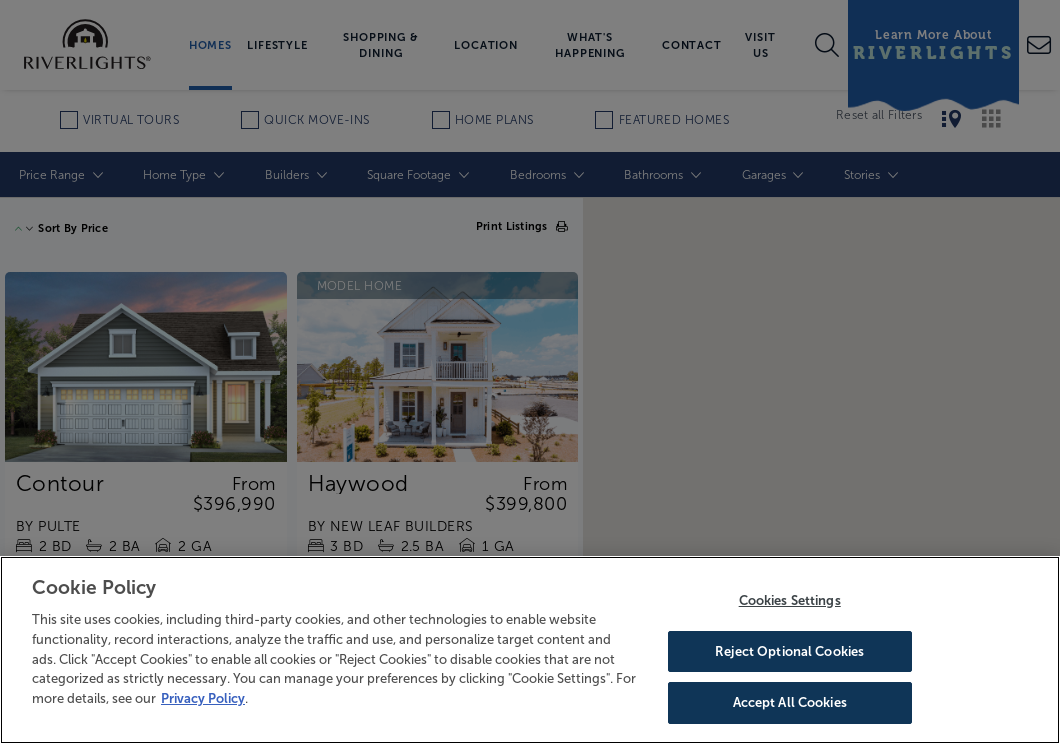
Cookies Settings (790, 600)
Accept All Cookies (790, 702)
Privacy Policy (203, 698)
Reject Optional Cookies (789, 651)
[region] (530, 650)
